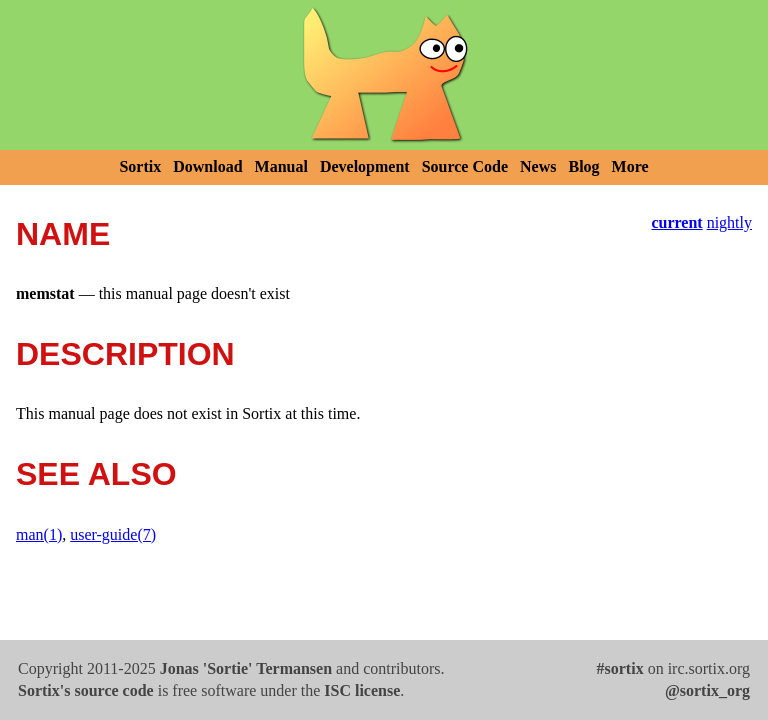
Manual (281, 166)
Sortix (140, 166)
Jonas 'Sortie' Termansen (246, 668)
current (676, 222)
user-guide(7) (113, 534)
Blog (583, 166)
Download (207, 166)
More (630, 166)
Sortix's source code (86, 690)
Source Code (465, 166)
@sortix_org (707, 690)
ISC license (362, 690)
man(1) (39, 534)
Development (365, 166)
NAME (63, 234)
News (538, 166)
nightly (729, 222)
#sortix (620, 668)
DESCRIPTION (125, 354)
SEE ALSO (96, 474)
